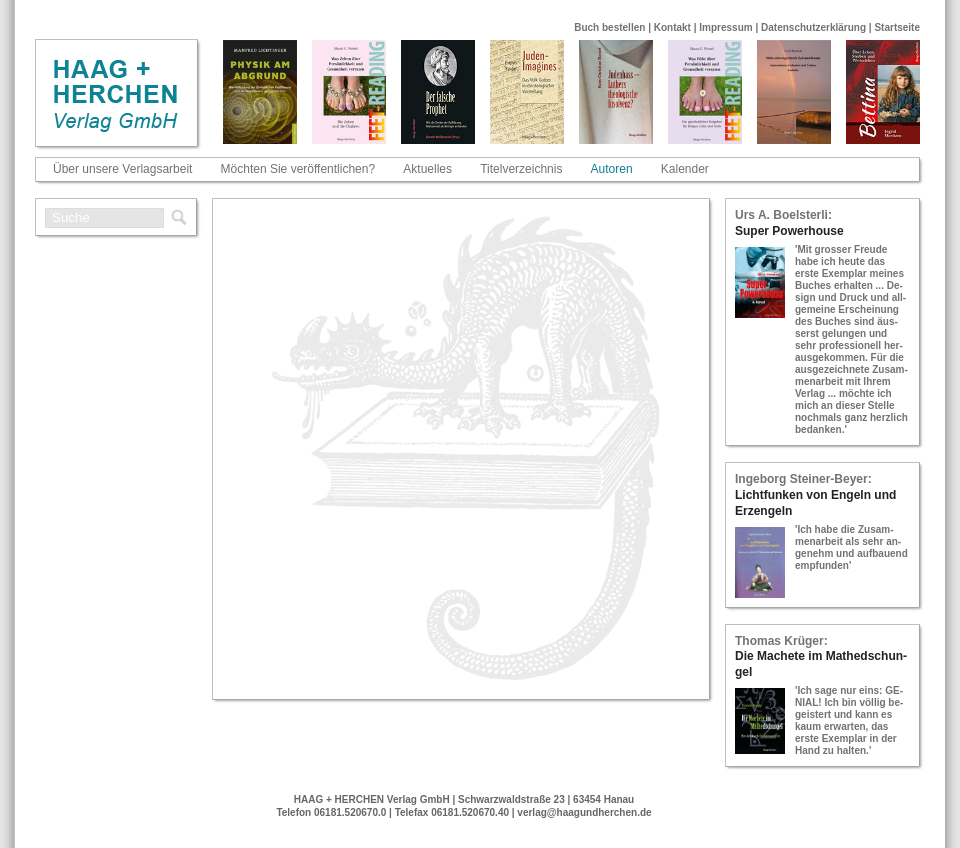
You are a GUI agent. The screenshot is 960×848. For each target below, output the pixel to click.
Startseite (897, 27)
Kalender (685, 169)
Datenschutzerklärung (813, 27)
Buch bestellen (609, 27)
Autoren (612, 169)
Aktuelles (427, 169)
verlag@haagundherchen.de (584, 812)
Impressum (725, 27)
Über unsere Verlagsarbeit (122, 169)
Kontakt (672, 27)
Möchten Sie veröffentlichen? (298, 169)
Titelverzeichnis (521, 169)
